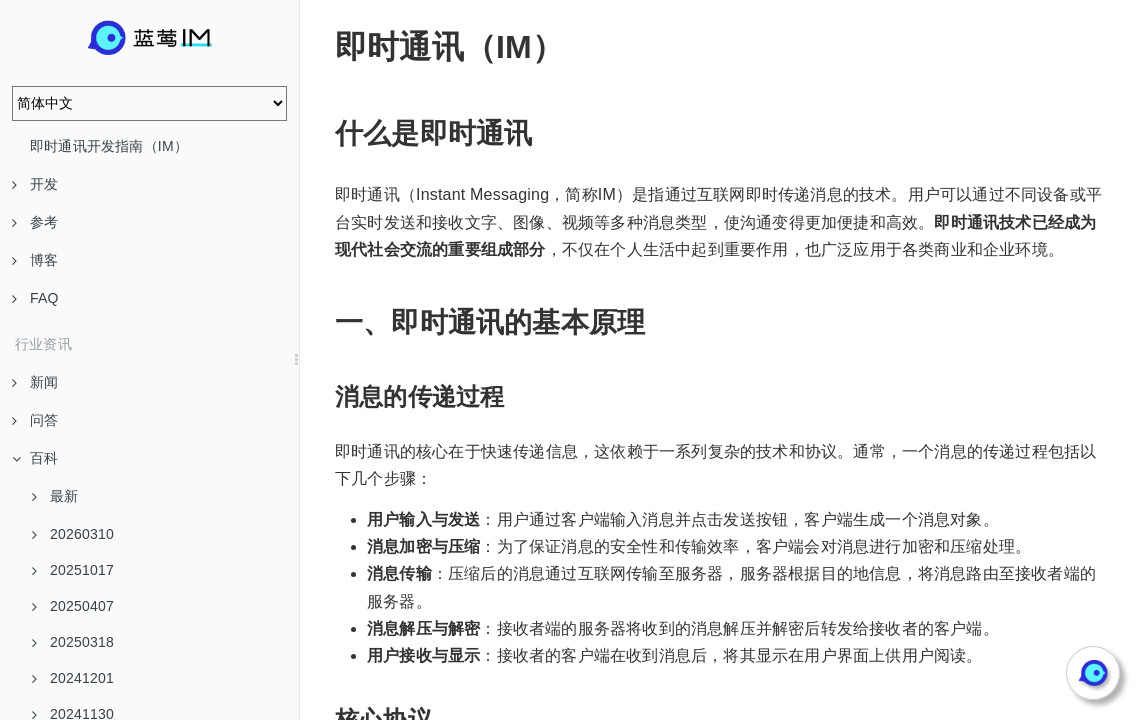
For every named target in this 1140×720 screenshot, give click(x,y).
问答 (35, 420)
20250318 (73, 642)
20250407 (73, 606)
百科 (35, 458)
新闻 (35, 382)
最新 (55, 496)
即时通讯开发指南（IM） (109, 146)
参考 (35, 222)
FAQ (35, 298)
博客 (35, 260)
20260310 (73, 534)
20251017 (73, 570)
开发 (35, 184)
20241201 (73, 678)
